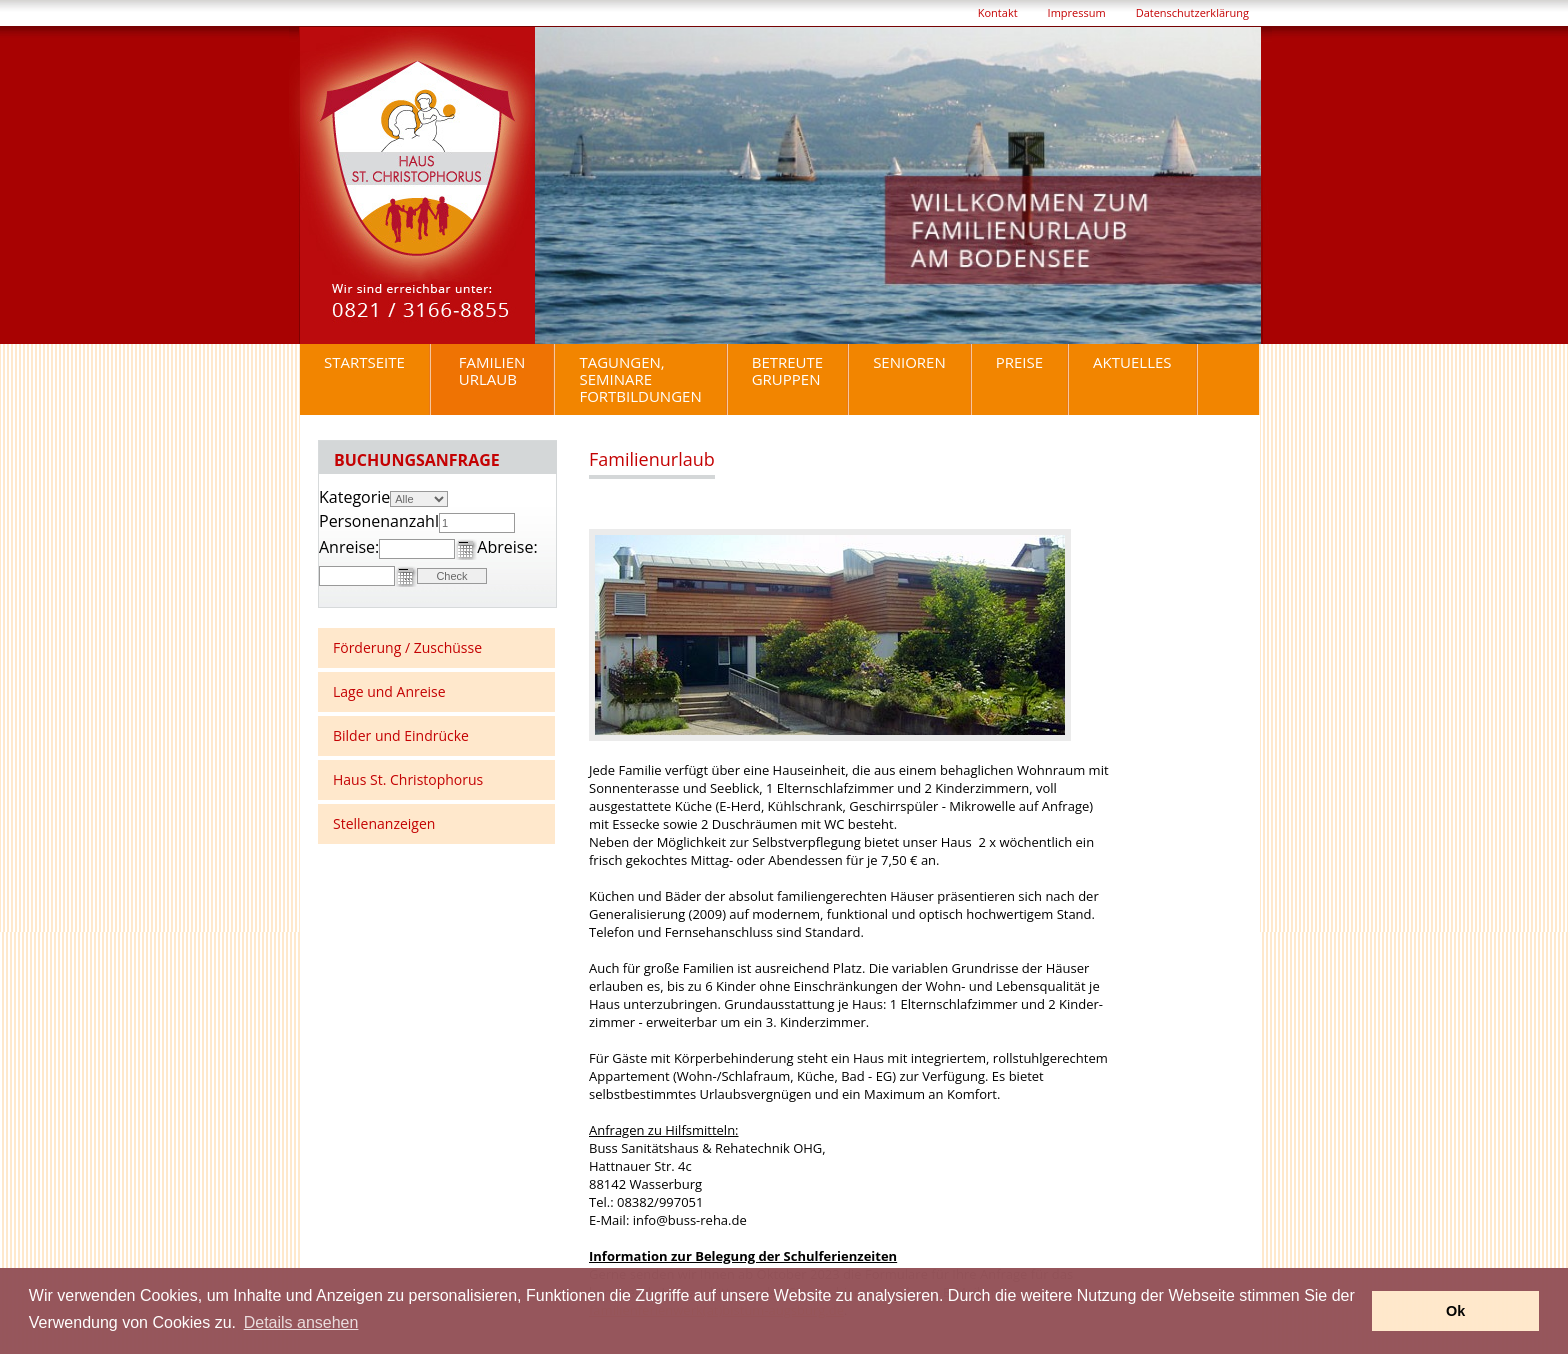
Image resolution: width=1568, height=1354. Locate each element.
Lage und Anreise (389, 691)
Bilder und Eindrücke (401, 735)
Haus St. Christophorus (408, 779)
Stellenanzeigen (384, 823)
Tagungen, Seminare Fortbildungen (640, 379)
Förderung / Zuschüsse (407, 647)
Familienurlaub (492, 370)
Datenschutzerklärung (1192, 12)
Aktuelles (1132, 362)
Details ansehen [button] (301, 1322)
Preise (1019, 362)
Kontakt (998, 12)
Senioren (909, 362)
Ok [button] (1455, 1311)
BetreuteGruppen (787, 370)
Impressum (1077, 12)
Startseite (364, 362)
